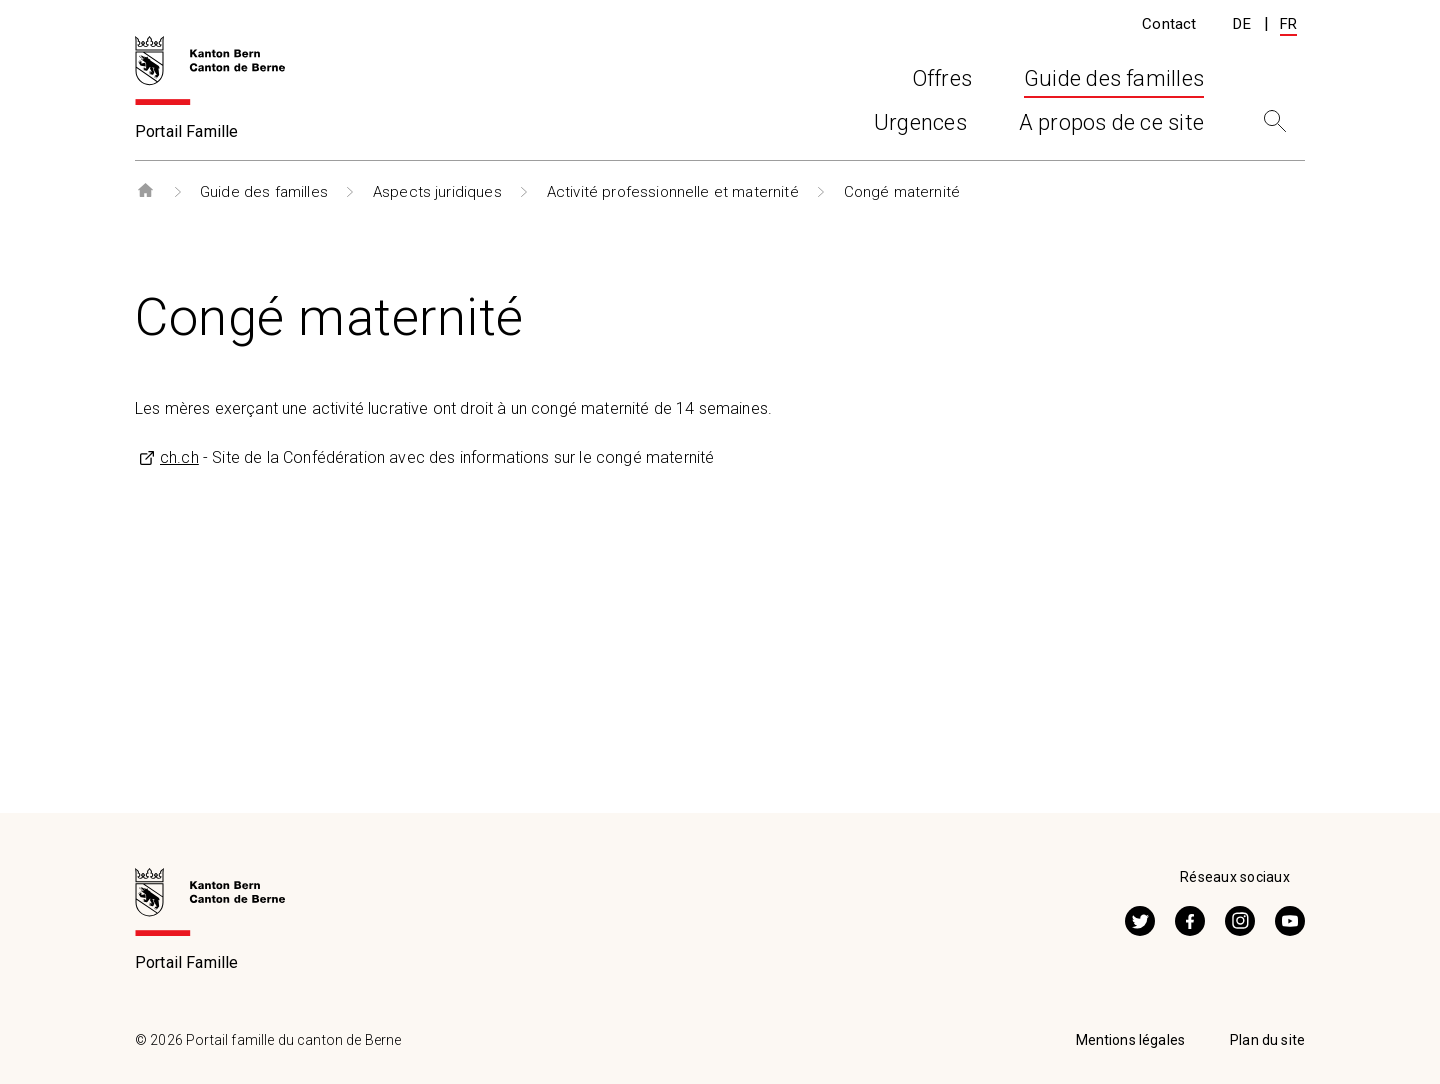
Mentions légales (1131, 1040)
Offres (560, 128)
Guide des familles (264, 192)
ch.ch (179, 457)
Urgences (920, 128)
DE (1241, 24)
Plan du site (1267, 1040)
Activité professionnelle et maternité (673, 192)
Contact (1169, 24)
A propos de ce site (1111, 128)
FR (1288, 24)
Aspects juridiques (437, 192)
